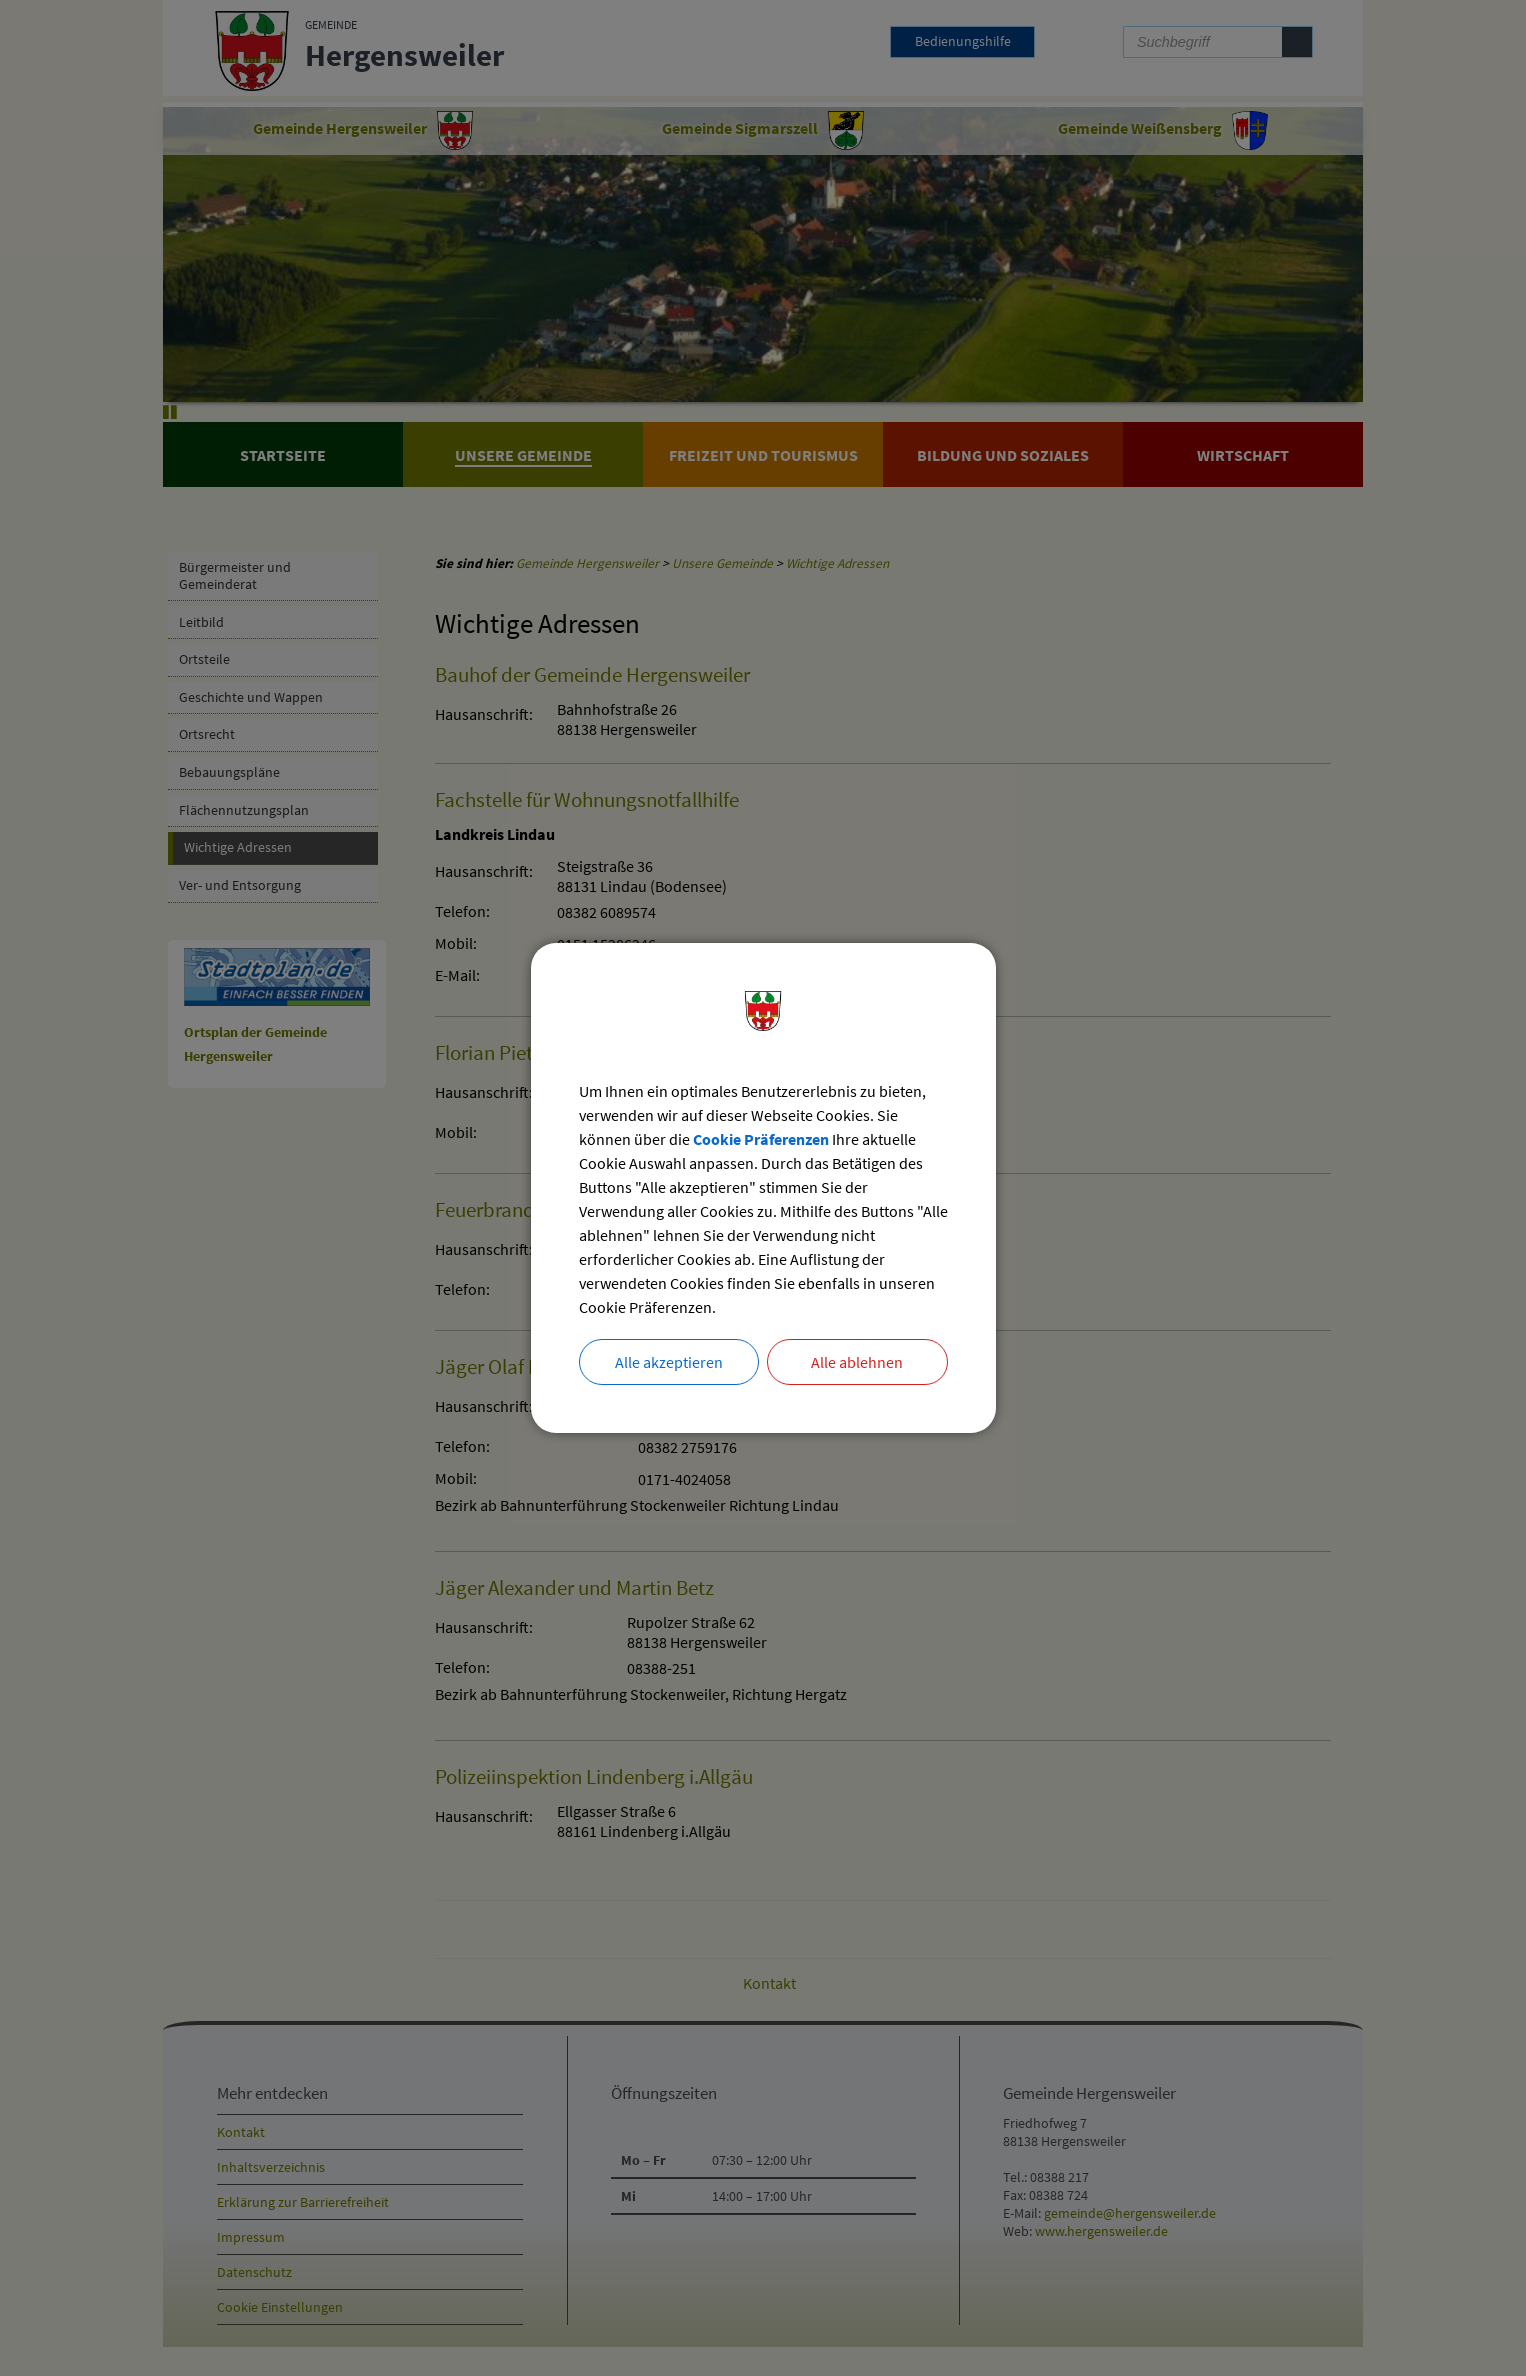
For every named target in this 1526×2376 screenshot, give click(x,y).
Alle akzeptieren (669, 1362)
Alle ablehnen (857, 1362)
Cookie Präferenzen (761, 1139)
